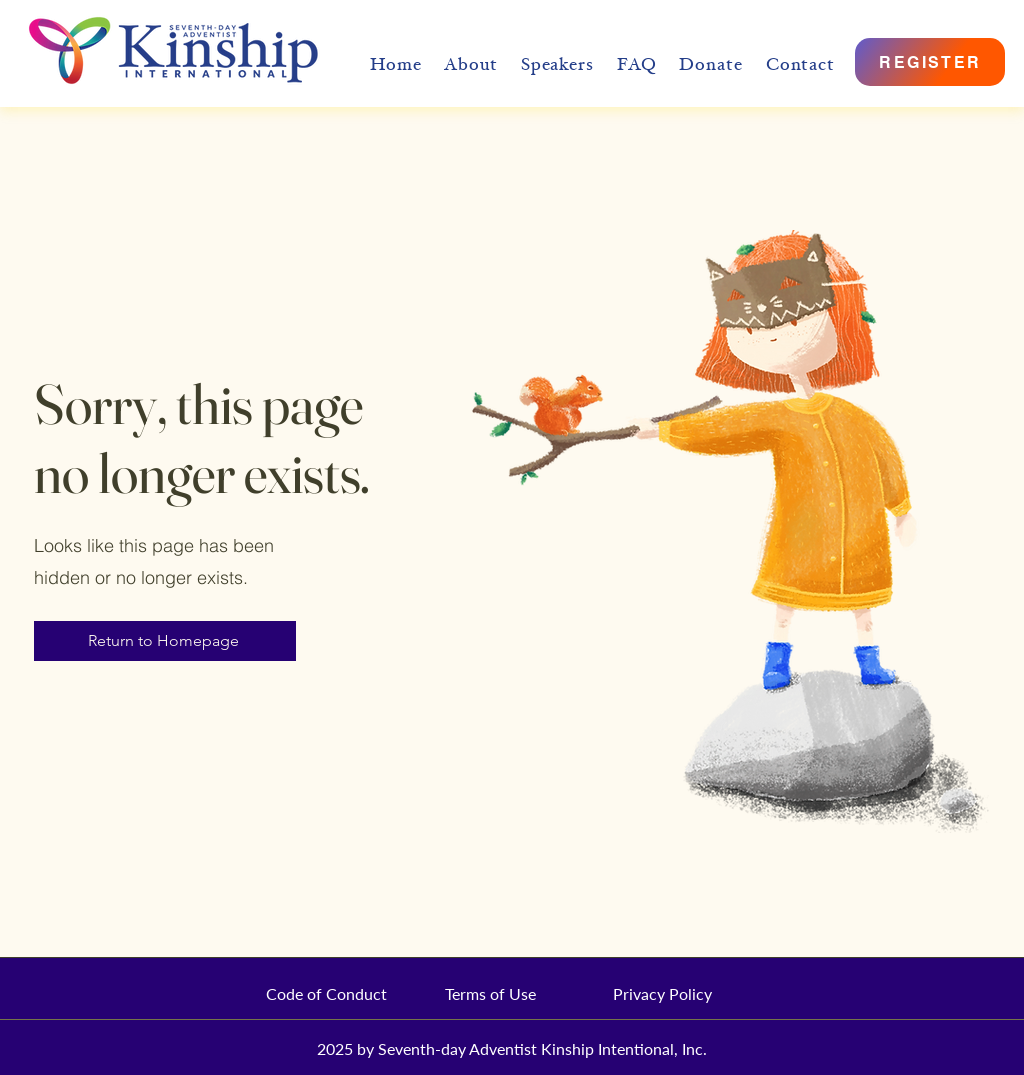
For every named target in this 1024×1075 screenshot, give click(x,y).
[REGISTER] (930, 62)
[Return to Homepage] (165, 641)
